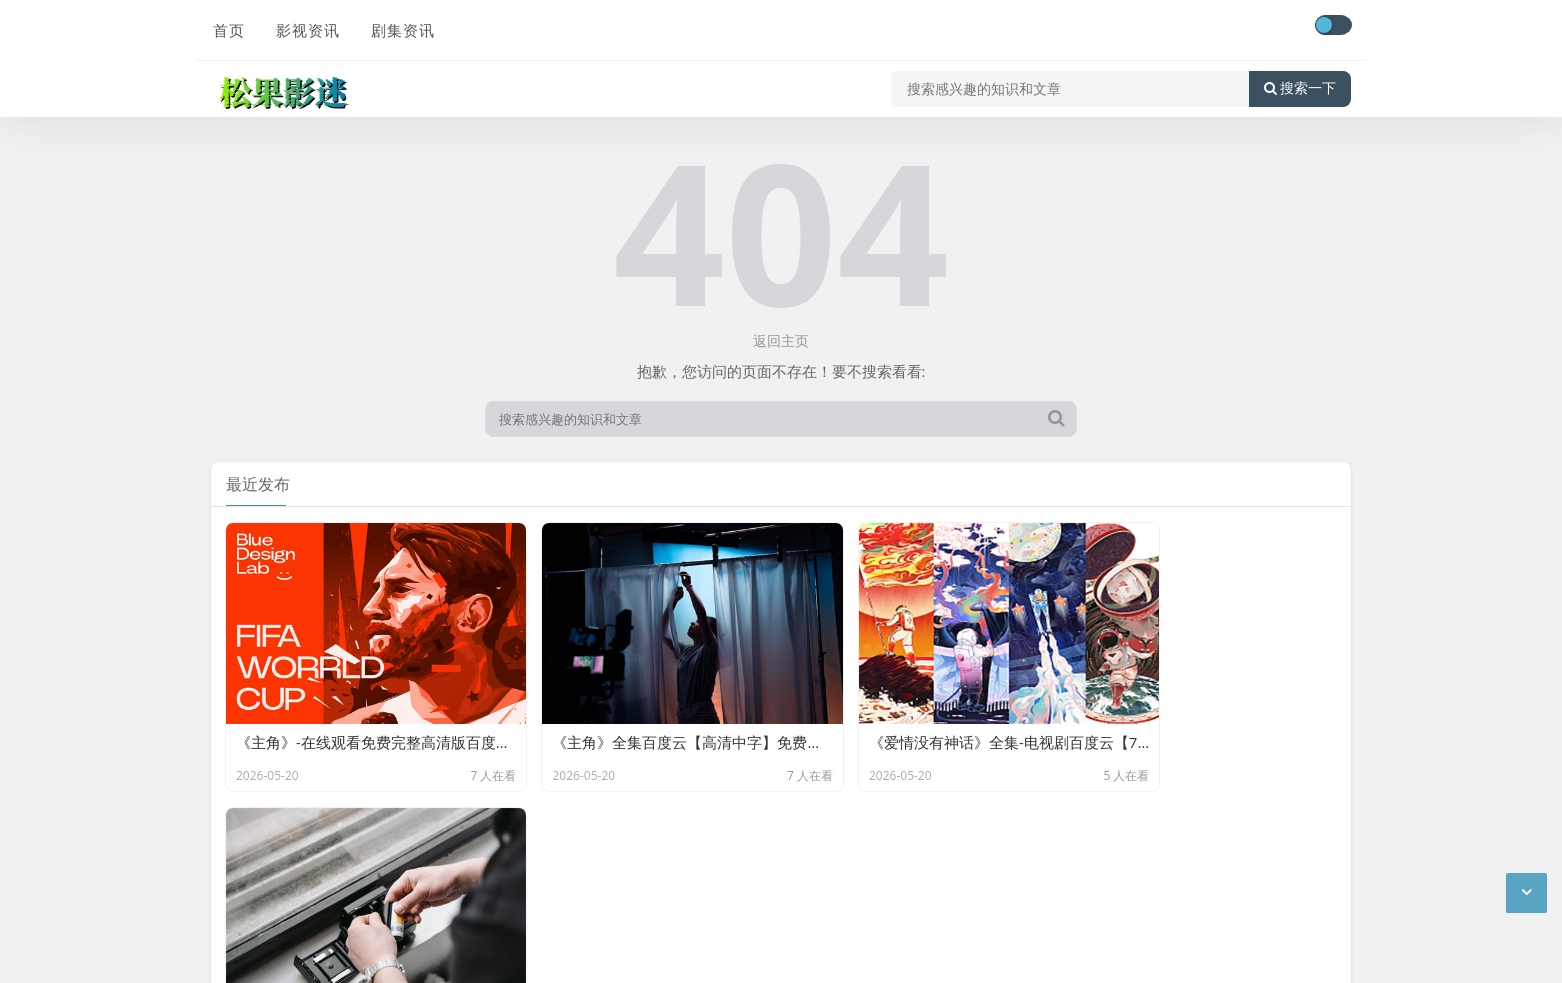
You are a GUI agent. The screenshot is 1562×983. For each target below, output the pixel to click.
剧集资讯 (399, 27)
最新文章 (383, 896)
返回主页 (781, 340)
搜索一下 (1300, 84)
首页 (227, 27)
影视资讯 (305, 27)
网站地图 (452, 896)
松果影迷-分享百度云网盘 (432, 866)
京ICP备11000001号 (279, 896)
